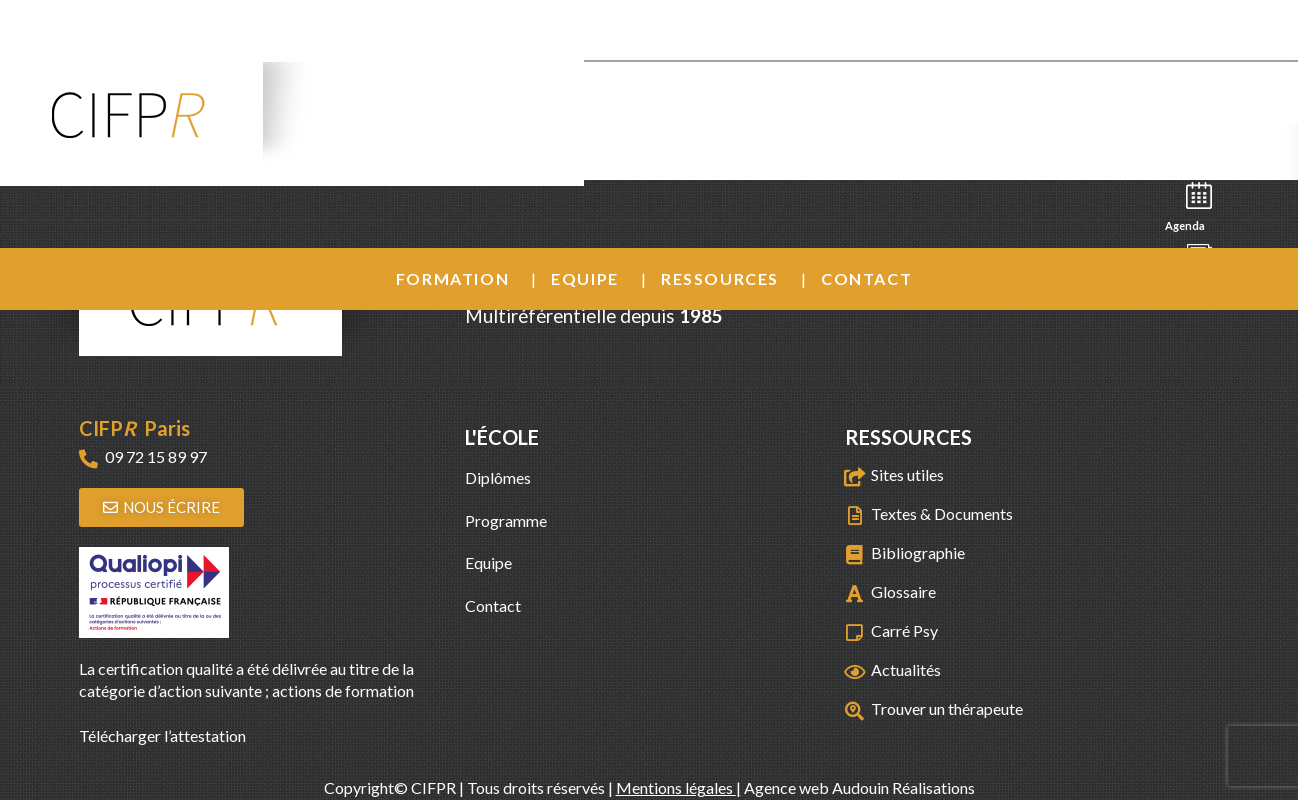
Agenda (1191, 205)
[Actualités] (854, 671)
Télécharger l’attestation (162, 735)
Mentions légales (676, 787)
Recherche (1193, 146)
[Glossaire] (854, 593)
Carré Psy (904, 630)
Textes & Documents (942, 513)
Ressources (720, 278)
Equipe (585, 278)
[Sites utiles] (854, 476)
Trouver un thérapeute (947, 708)
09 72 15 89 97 (156, 456)
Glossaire (903, 591)
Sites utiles (907, 474)
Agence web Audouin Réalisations (859, 787)
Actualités (906, 669)
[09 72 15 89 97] (88, 458)
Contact (866, 278)
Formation (452, 278)
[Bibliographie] (854, 554)
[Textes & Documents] (854, 515)
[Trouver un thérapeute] (854, 710)
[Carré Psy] (854, 632)
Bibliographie (918, 552)
